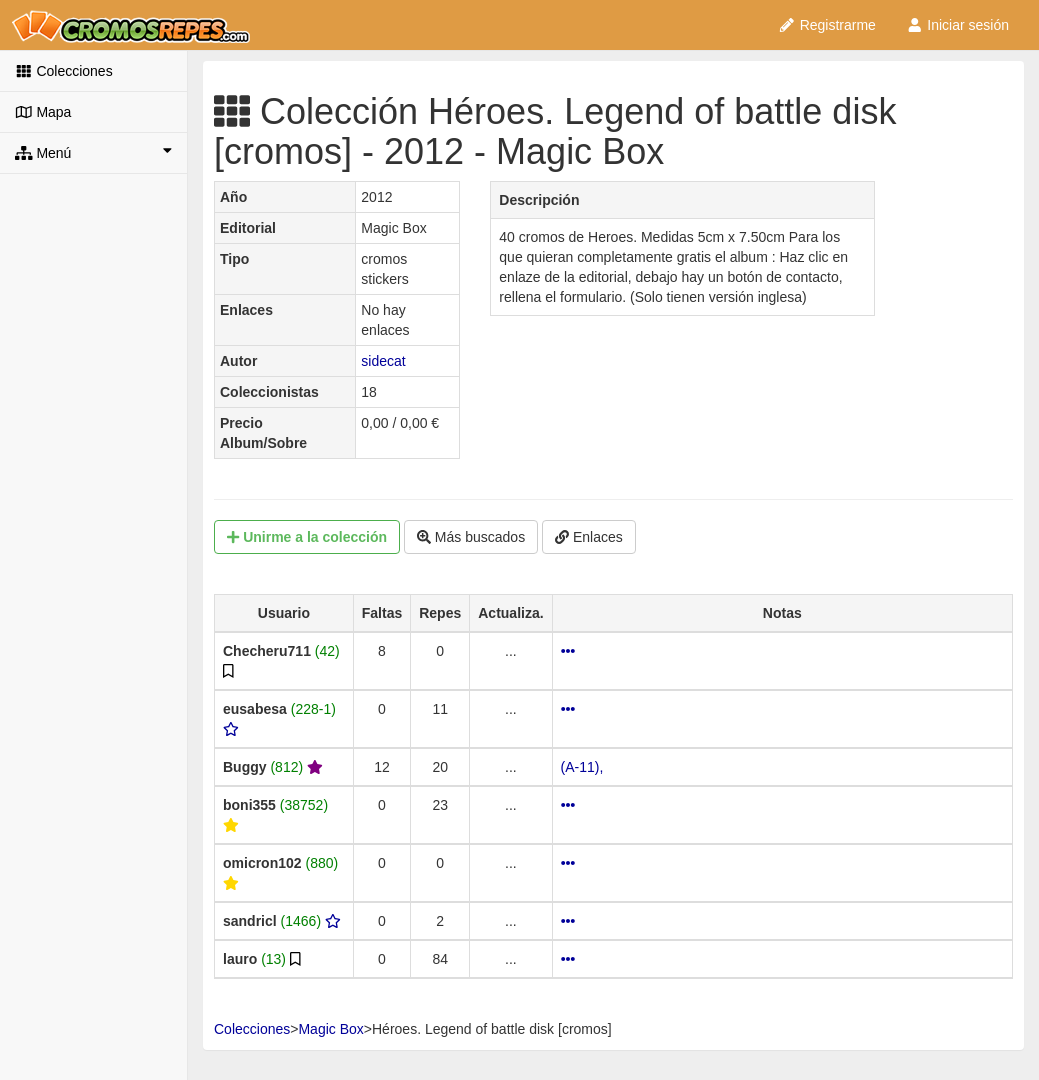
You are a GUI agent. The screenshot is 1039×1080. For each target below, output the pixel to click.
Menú (93, 152)
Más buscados (471, 537)
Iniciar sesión (957, 25)
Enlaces (589, 537)
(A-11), (582, 767)
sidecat (383, 361)
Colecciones (64, 71)
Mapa (43, 112)
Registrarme (827, 25)
